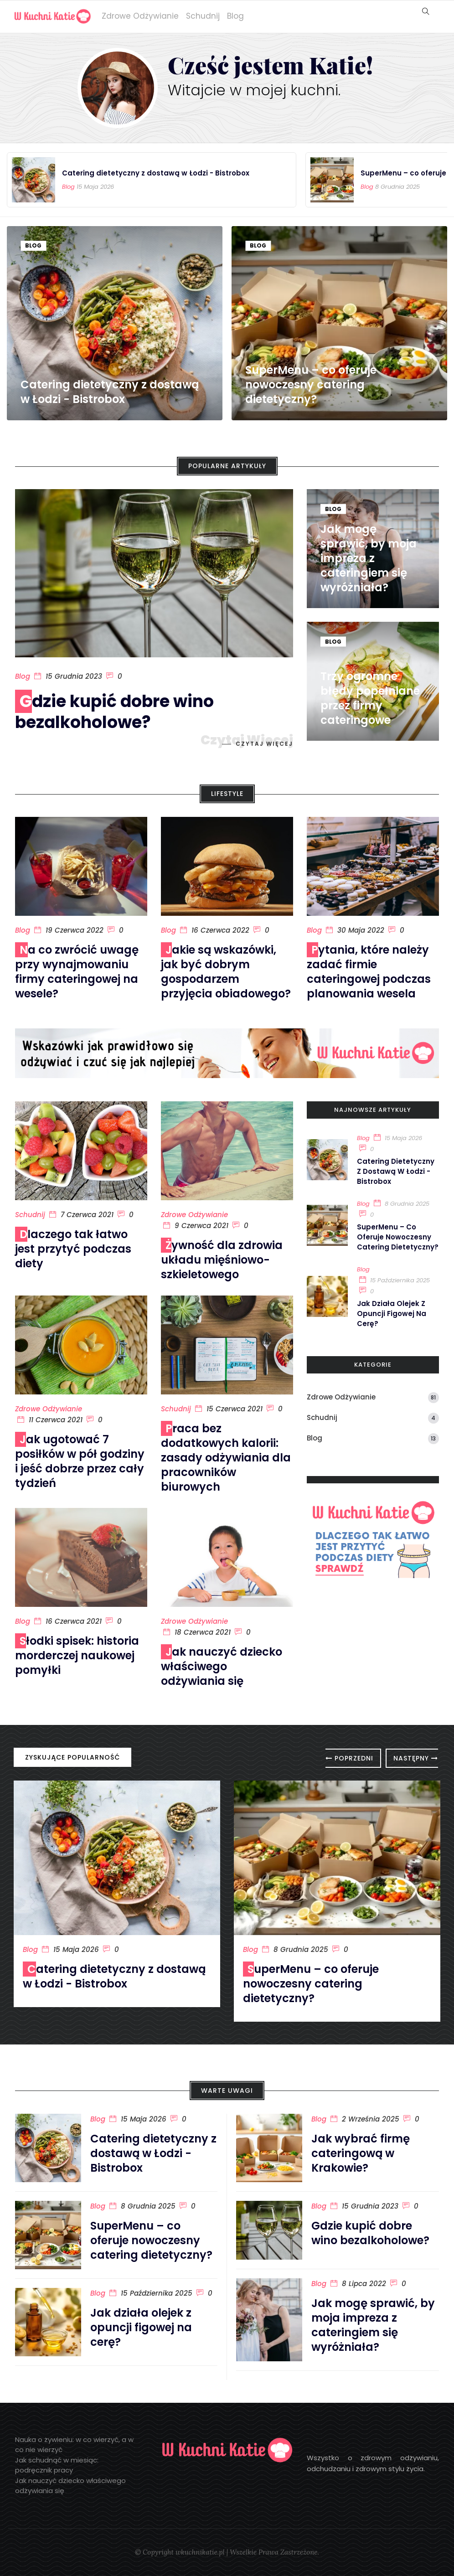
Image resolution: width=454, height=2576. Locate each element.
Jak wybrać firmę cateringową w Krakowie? (360, 2153)
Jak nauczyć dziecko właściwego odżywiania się (221, 1666)
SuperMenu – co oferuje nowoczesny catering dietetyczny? (311, 384)
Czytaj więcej (264, 744)
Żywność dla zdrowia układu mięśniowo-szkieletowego (222, 1260)
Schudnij (203, 15)
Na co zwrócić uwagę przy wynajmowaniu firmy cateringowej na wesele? (77, 971)
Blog (235, 15)
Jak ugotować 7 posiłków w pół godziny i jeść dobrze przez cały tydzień (79, 1461)
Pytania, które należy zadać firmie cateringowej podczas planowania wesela (369, 971)
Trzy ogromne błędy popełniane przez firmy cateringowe (370, 697)
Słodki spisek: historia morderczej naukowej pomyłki (77, 1655)
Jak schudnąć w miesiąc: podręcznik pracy (56, 2465)
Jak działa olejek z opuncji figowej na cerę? (391, 1313)
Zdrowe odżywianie (140, 15)
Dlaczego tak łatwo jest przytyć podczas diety (73, 1249)
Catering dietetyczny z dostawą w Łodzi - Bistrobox (155, 173)
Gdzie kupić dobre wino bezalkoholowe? (114, 712)
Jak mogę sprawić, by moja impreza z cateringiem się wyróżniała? (368, 557)
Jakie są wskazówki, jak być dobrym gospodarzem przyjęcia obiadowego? (226, 971)
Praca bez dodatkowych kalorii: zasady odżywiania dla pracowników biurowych (226, 1457)
